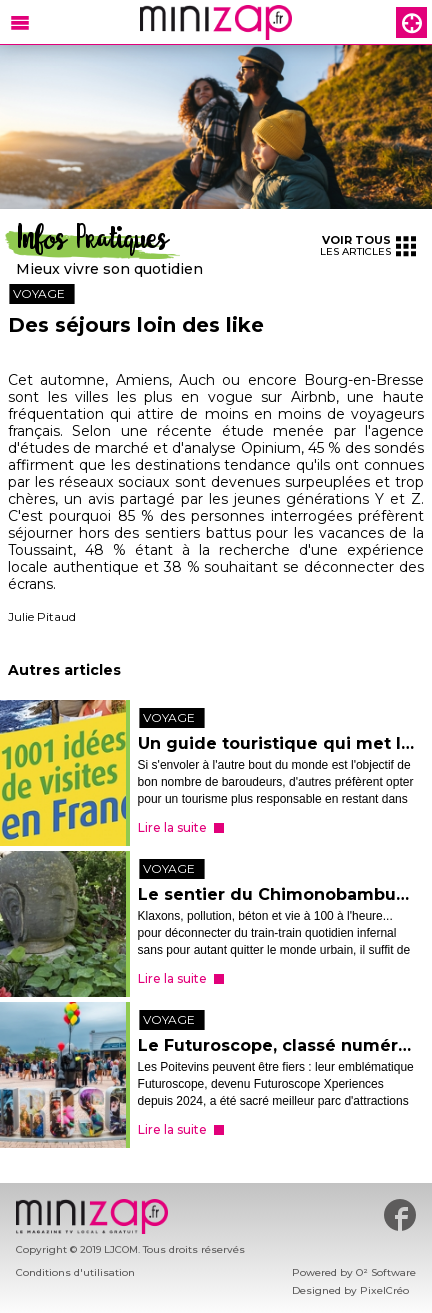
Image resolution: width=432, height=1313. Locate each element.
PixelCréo (384, 1290)
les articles (368, 245)
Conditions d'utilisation (75, 1272)
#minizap (400, 1215)
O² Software (386, 1272)
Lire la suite (172, 827)
